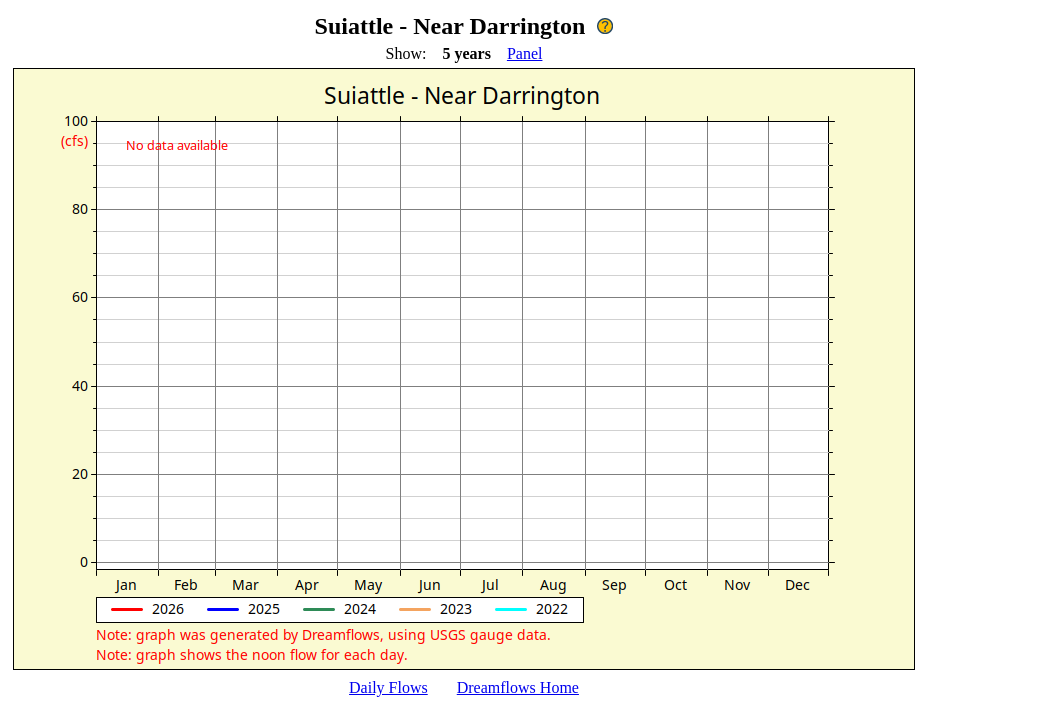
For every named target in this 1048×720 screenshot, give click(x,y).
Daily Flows (388, 687)
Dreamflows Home (518, 687)
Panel (525, 53)
